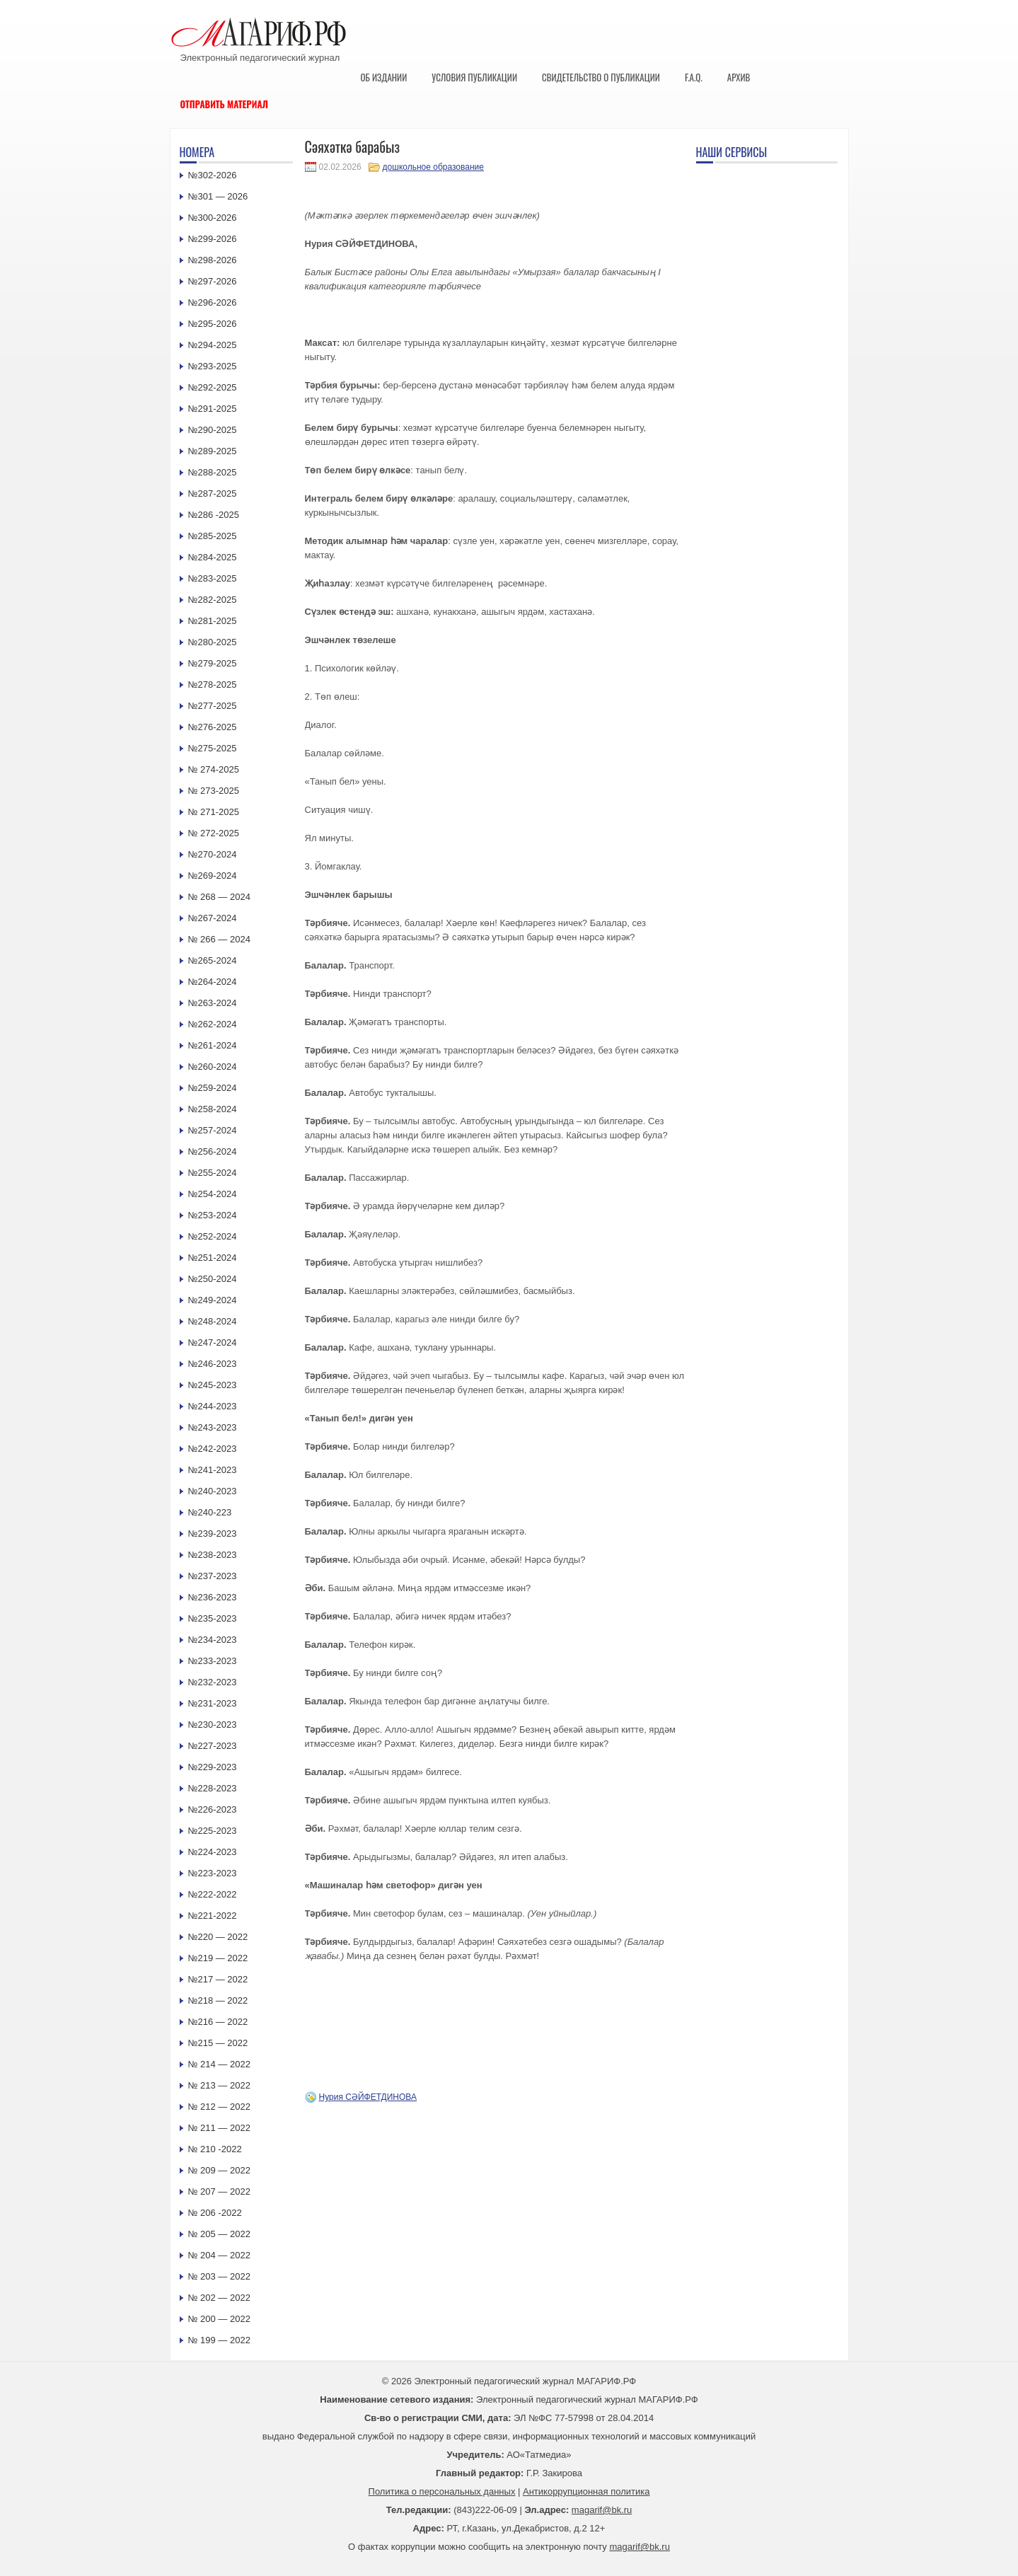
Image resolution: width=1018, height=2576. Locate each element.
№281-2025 (212, 621)
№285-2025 (212, 536)
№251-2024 (212, 1257)
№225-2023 (212, 1830)
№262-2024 (212, 1024)
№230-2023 (212, 1724)
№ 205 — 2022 (219, 2234)
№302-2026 (212, 175)
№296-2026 (212, 302)
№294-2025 (212, 345)
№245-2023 (212, 1385)
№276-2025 (212, 727)
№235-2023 (212, 1618)
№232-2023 (212, 1682)
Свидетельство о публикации (601, 77)
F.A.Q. (693, 77)
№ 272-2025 (214, 833)
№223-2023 (212, 1873)
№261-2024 (212, 1045)
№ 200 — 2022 (219, 2319)
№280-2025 (212, 642)
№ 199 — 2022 (219, 2340)
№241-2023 (212, 1470)
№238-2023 (212, 1554)
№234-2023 (212, 1639)
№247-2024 (212, 1342)
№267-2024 (212, 918)
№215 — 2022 (218, 2043)
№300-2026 (212, 217)
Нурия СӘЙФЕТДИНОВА (368, 2097)
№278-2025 (212, 684)
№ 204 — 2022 (219, 2255)
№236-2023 (212, 1597)
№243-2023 (212, 1427)
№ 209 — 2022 (219, 2170)
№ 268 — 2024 (219, 896)
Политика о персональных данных (442, 2491)
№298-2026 (212, 260)
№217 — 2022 (218, 1979)
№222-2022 (212, 1894)
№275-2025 (212, 748)
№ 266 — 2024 (219, 939)
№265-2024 (212, 960)
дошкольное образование (433, 167)
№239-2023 (212, 1533)
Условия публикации (474, 77)
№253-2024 (212, 1215)
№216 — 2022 (218, 2021)
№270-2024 (212, 854)
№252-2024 (212, 1236)
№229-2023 (212, 1767)
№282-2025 (212, 599)
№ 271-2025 (214, 812)
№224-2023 (212, 1852)
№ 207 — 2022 (219, 2191)
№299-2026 (212, 238)
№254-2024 (212, 1194)
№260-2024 (212, 1066)
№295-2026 (212, 323)
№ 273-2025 (214, 790)
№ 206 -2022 (215, 2212)
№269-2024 (212, 875)
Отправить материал (224, 104)
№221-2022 (212, 1915)
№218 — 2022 (218, 2000)
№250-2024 (212, 1278)
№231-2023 (212, 1703)
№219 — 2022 (218, 1958)
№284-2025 (212, 557)
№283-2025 (212, 578)
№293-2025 (212, 366)
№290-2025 (212, 429)
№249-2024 (212, 1300)
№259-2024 (212, 1087)
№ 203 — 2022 (219, 2276)
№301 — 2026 (218, 196)
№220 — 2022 (218, 1936)
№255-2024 (212, 1172)
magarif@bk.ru (602, 2510)
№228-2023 (212, 1788)
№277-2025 (212, 705)
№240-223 (210, 1512)
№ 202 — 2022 (219, 2297)
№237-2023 (212, 1576)
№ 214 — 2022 (219, 2064)
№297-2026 (212, 281)
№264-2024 (212, 981)
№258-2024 (212, 1109)
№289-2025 (212, 451)
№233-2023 (212, 1661)
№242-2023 (212, 1448)
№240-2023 (212, 1491)
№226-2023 (212, 1809)
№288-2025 (212, 472)
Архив (739, 77)
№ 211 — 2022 (219, 2127)
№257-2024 (212, 1130)
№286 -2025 (214, 514)
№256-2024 (212, 1151)
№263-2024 (212, 1003)
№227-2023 (212, 1745)
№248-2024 (212, 1321)
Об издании (384, 77)
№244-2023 (212, 1406)
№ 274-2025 (214, 769)
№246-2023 (212, 1363)
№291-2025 (212, 408)
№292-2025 (212, 387)
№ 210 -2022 (215, 2149)
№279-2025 (212, 663)
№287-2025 (212, 493)
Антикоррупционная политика (586, 2491)
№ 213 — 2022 (219, 2085)
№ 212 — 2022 (219, 2106)
